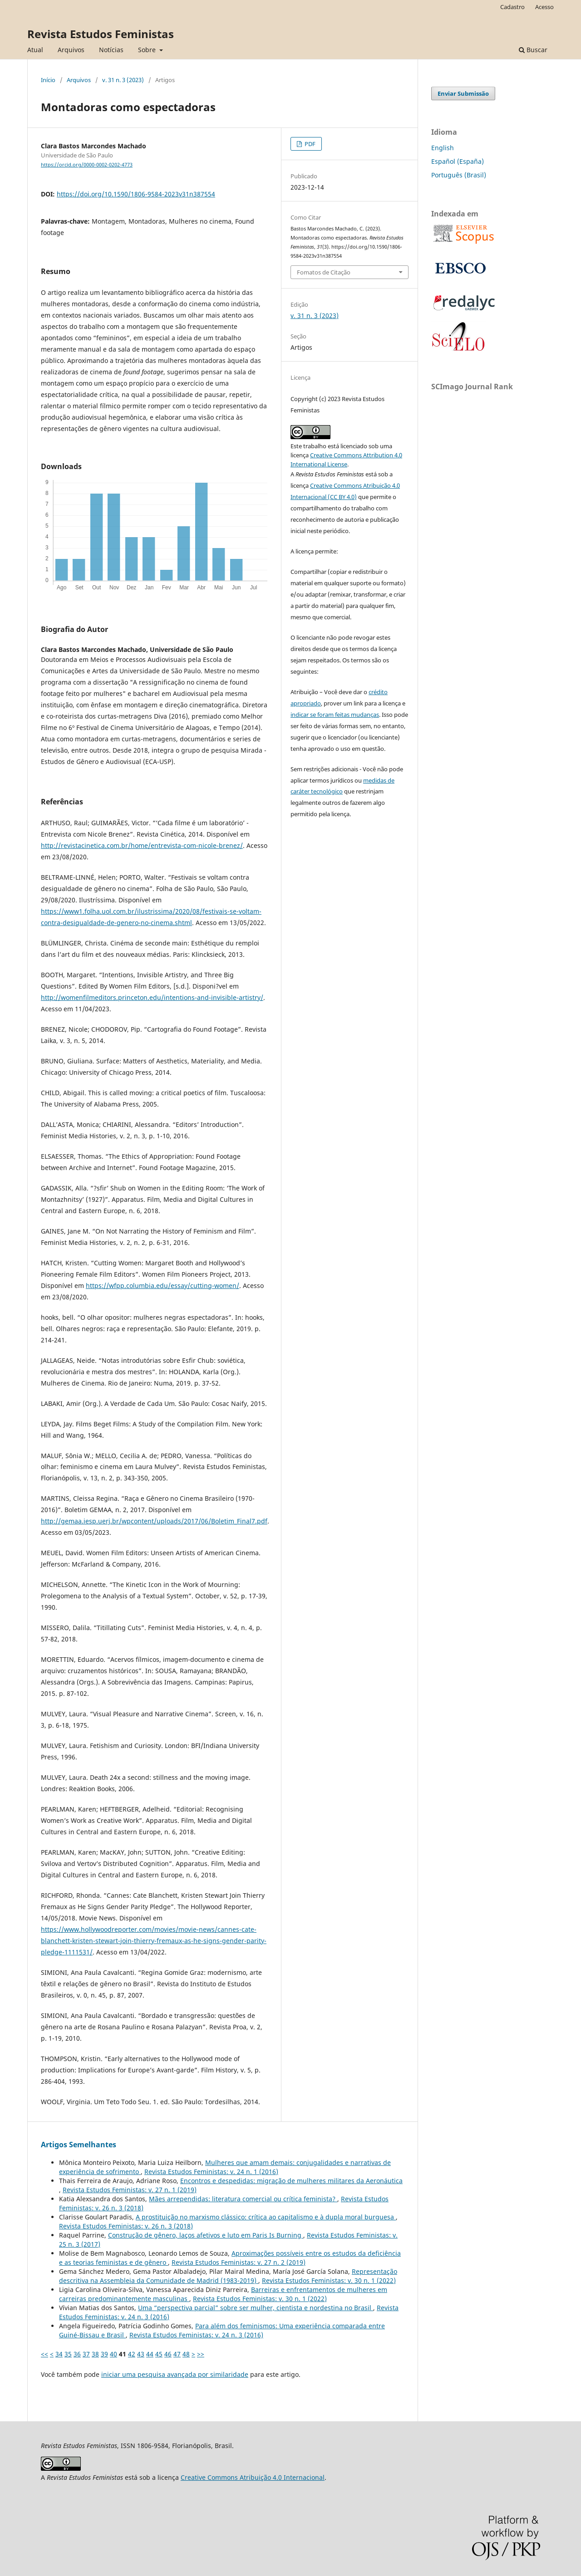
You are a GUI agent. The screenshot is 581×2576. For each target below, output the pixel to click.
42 (131, 2354)
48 (186, 2354)
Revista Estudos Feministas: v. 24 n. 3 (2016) (196, 2335)
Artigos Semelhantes (78, 2145)
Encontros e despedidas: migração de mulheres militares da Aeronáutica (291, 2180)
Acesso (544, 7)
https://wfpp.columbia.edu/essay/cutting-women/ (162, 1285)
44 (149, 2354)
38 (95, 2354)
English (442, 147)
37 (86, 2354)
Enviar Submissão (463, 93)
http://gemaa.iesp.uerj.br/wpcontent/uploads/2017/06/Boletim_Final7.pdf (154, 1521)
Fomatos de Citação (323, 272)
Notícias (111, 49)
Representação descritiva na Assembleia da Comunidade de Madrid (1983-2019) (228, 2276)
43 (140, 2354)
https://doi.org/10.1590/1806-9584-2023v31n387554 (136, 194)
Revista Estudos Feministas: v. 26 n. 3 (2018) (126, 2226)
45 (158, 2354)
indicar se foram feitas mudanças (334, 714)
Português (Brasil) (458, 175)
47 (177, 2354)
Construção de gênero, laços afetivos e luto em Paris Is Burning (205, 2235)
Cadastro (512, 7)
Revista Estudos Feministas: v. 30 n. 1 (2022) (329, 2280)
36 (77, 2354)
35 (68, 2354)
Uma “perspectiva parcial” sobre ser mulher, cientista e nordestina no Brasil (255, 2307)
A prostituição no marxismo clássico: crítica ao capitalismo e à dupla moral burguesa (266, 2217)
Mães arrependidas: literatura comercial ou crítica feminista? (243, 2198)
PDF (309, 144)
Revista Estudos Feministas (100, 33)
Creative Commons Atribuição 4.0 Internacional (253, 2477)
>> (200, 2354)
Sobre (148, 49)
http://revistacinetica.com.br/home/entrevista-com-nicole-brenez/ (142, 845)
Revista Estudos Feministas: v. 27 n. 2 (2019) (238, 2262)
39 (104, 2354)
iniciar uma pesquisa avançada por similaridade (174, 2374)
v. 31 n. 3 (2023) (123, 80)
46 (168, 2354)
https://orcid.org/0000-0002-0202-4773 (87, 165)
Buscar (533, 49)
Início (48, 80)
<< (44, 2354)
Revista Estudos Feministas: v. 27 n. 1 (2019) (130, 2189)
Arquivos (71, 49)
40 (113, 2354)
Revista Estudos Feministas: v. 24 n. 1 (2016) (211, 2171)
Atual (35, 49)
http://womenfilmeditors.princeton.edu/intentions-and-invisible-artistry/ (152, 997)
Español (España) (457, 161)
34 (59, 2354)
